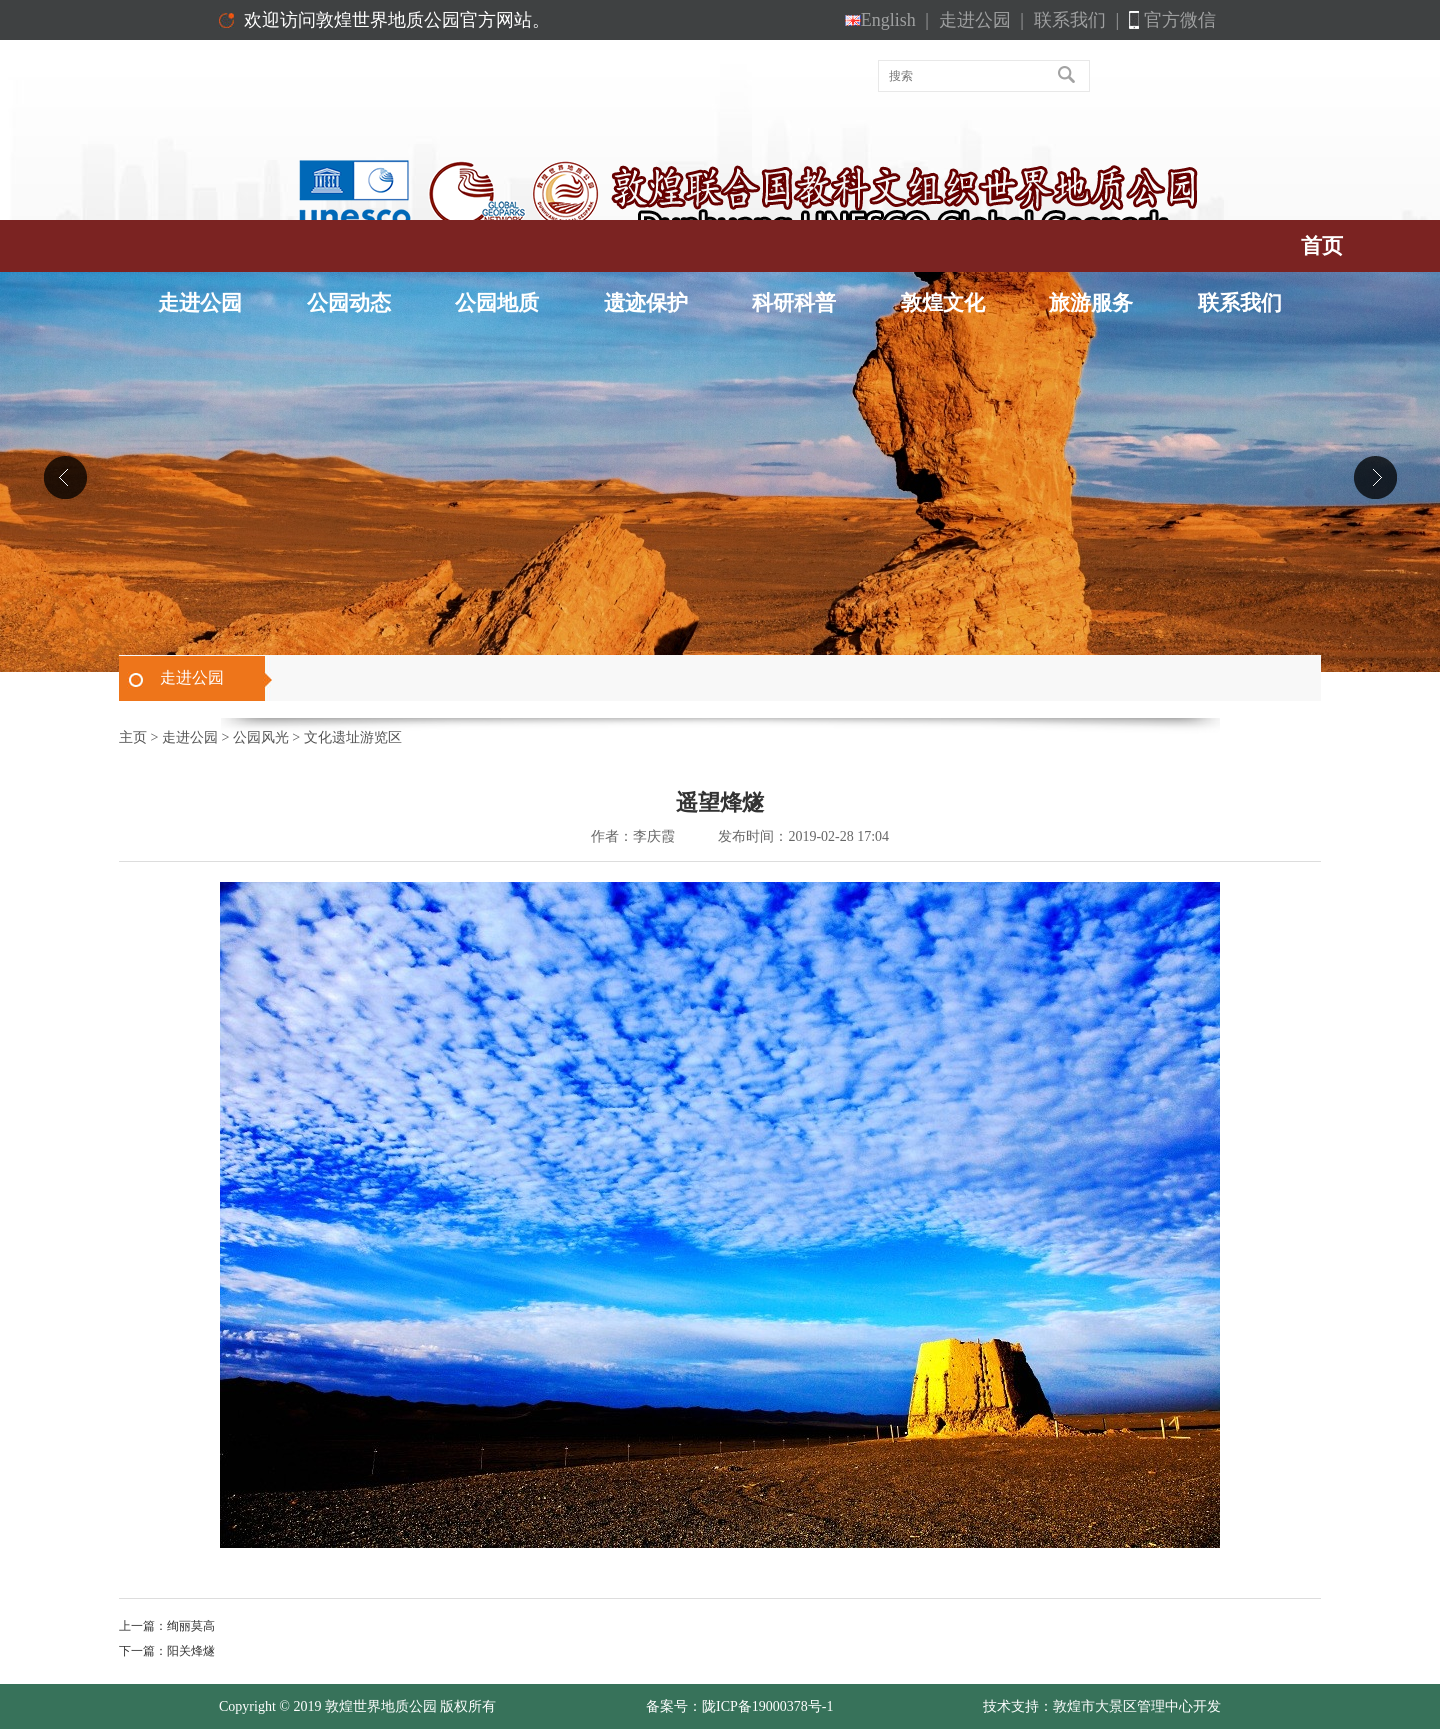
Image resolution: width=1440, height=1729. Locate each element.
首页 (1322, 246)
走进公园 (981, 20)
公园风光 (261, 737)
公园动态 (349, 303)
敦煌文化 (943, 303)
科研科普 (794, 303)
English (887, 20)
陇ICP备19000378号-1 (767, 1706)
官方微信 (1180, 20)
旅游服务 (1091, 303)
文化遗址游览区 (353, 737)
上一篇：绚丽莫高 (167, 1626)
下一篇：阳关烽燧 (167, 1651)
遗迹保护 (646, 303)
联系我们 (1076, 20)
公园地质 (497, 303)
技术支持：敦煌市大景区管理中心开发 (1102, 1706)
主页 (133, 737)
